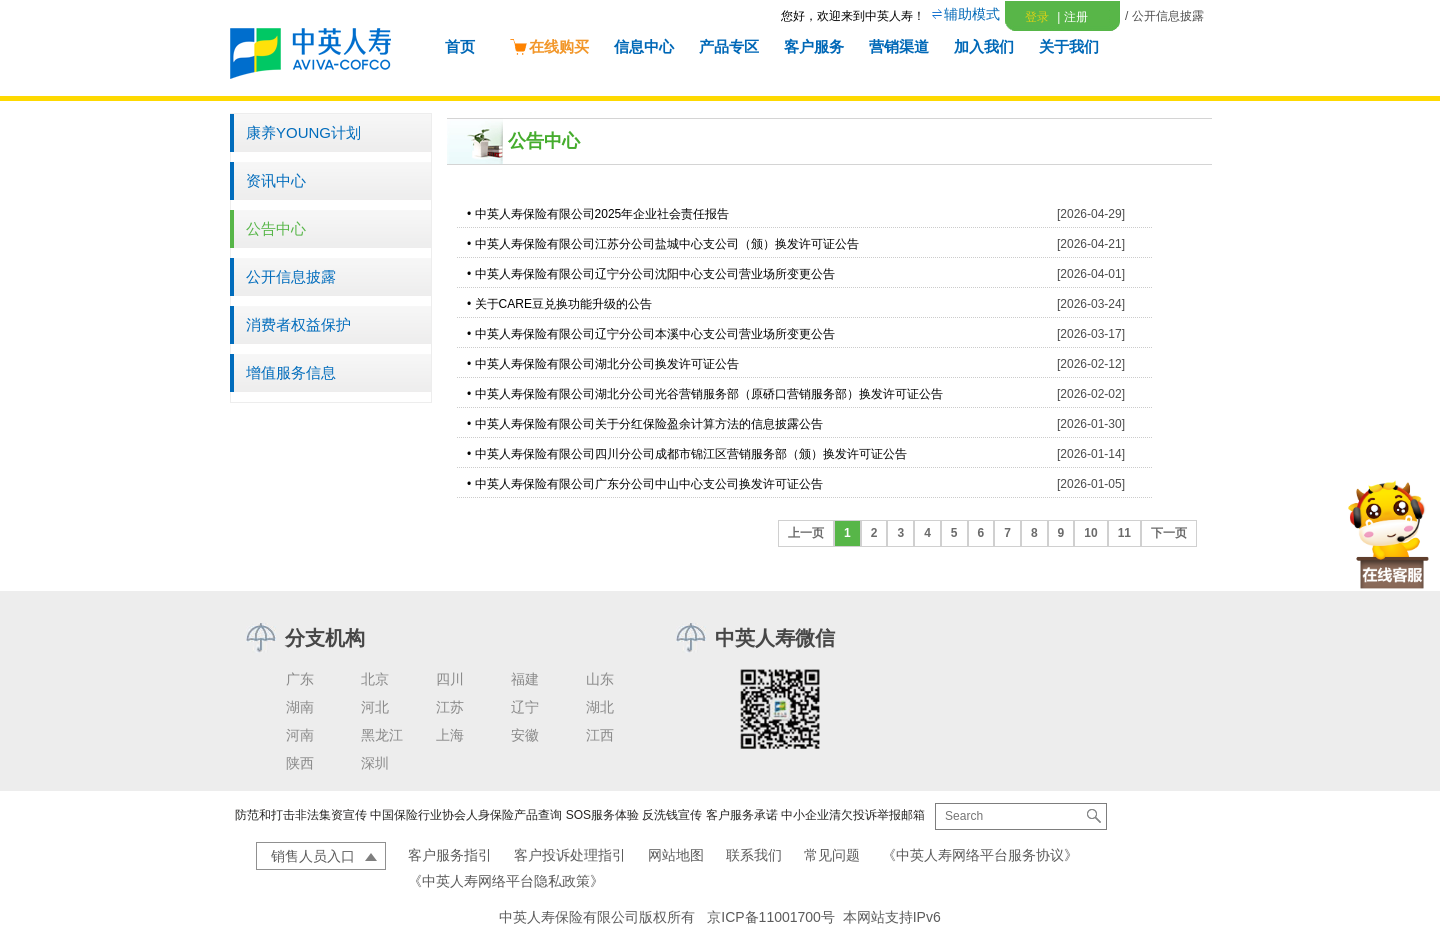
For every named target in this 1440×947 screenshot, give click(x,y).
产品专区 (729, 46)
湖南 (300, 707)
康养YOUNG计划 (303, 132)
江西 (600, 735)
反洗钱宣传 (672, 815)
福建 (525, 679)
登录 (1037, 17)
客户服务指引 (450, 855)
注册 (1072, 17)
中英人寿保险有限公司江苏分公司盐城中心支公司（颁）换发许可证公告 (667, 244)
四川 (450, 679)
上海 (450, 735)
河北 (375, 707)
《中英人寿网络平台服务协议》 (980, 855)
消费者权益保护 (298, 324)
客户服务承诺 (742, 815)
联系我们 (754, 855)
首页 (460, 46)
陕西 (300, 763)
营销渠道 (899, 46)
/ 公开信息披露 (1164, 16)
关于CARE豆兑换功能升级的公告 (563, 304)
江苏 (450, 707)
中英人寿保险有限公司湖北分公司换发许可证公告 (607, 364)
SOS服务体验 (602, 815)
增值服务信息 (291, 372)
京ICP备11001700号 (771, 917)
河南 (300, 735)
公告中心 (276, 228)
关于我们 (1069, 46)
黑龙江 (382, 735)
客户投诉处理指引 (570, 855)
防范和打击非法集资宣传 (301, 815)
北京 (375, 679)
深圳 (375, 763)
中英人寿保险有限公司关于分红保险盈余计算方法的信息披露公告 (649, 424)
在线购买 (549, 46)
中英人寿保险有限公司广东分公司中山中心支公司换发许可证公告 (649, 484)
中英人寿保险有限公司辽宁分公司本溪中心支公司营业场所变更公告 (655, 334)
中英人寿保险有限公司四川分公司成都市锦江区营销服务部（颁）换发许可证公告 (691, 454)
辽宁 (525, 707)
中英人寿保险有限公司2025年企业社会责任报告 (602, 214)
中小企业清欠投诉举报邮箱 (853, 815)
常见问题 (832, 855)
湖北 (600, 707)
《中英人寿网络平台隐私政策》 (506, 881)
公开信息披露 (291, 276)
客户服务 (814, 46)
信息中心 (644, 46)
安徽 (525, 735)
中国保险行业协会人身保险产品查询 (466, 815)
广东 (300, 679)
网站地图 (676, 855)
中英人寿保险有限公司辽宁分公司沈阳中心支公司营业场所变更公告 (655, 274)
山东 (600, 679)
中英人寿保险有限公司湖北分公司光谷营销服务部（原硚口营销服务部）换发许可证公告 (709, 394)
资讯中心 (276, 180)
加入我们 (984, 46)
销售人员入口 (313, 856)
